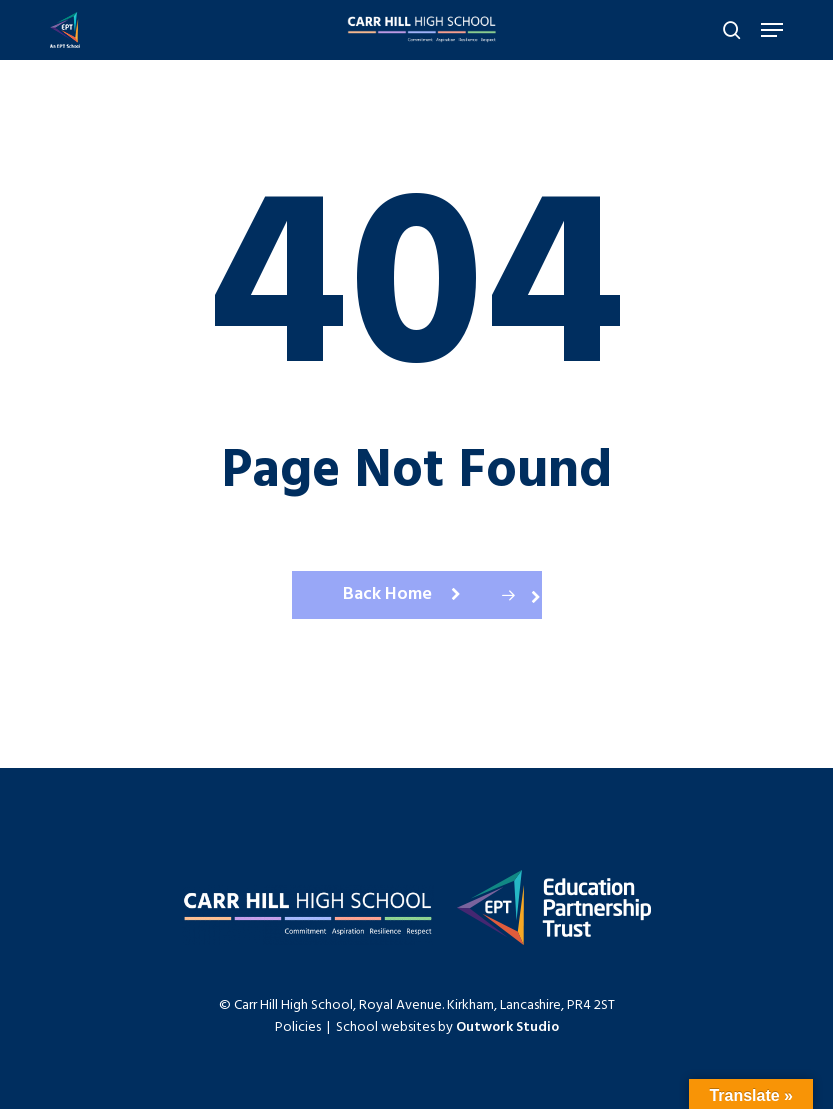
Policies (298, 1027)
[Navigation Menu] (772, 30)
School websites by (447, 1027)
